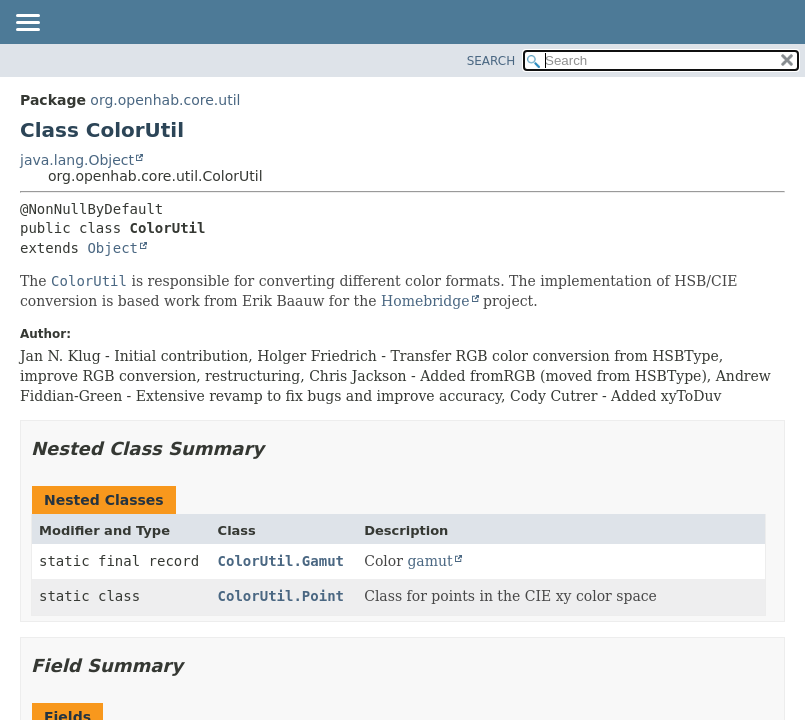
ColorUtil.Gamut (281, 561)
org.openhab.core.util (165, 100)
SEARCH (491, 61)
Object (112, 248)
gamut (429, 561)
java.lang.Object (77, 160)
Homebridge (425, 301)
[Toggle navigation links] (27, 24)
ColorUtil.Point (281, 596)
